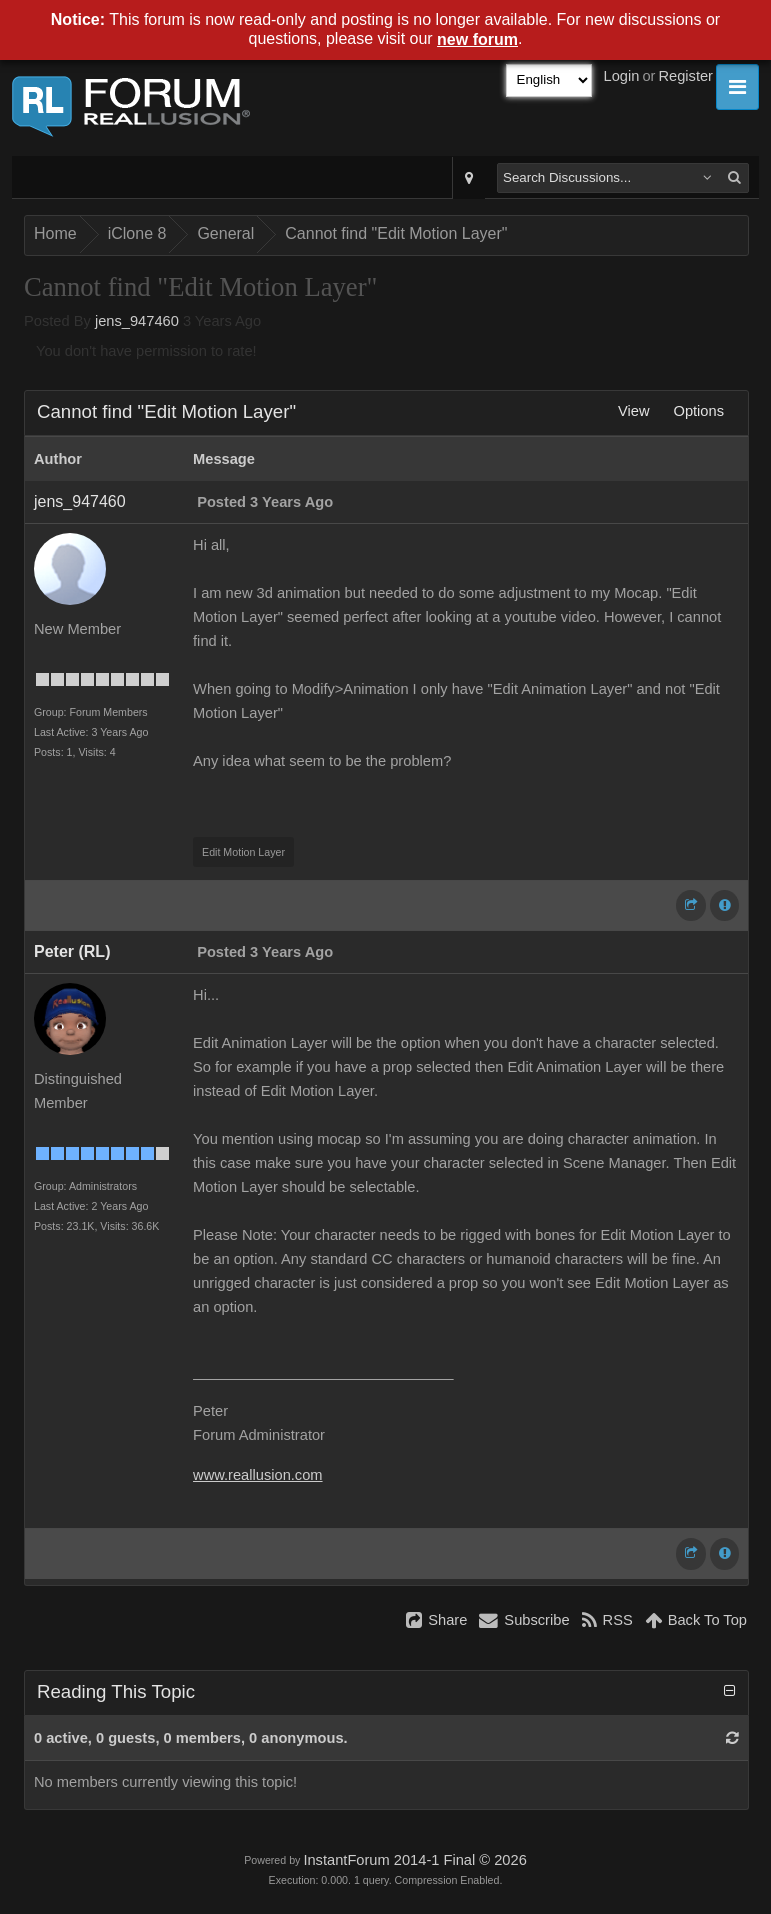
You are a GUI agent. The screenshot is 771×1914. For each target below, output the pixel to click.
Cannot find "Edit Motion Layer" (396, 233)
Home (55, 233)
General (225, 233)
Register (685, 76)
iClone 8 (137, 233)
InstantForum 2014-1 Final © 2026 (414, 1860)
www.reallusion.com (258, 1475)
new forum (477, 39)
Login (622, 76)
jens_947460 (137, 321)
